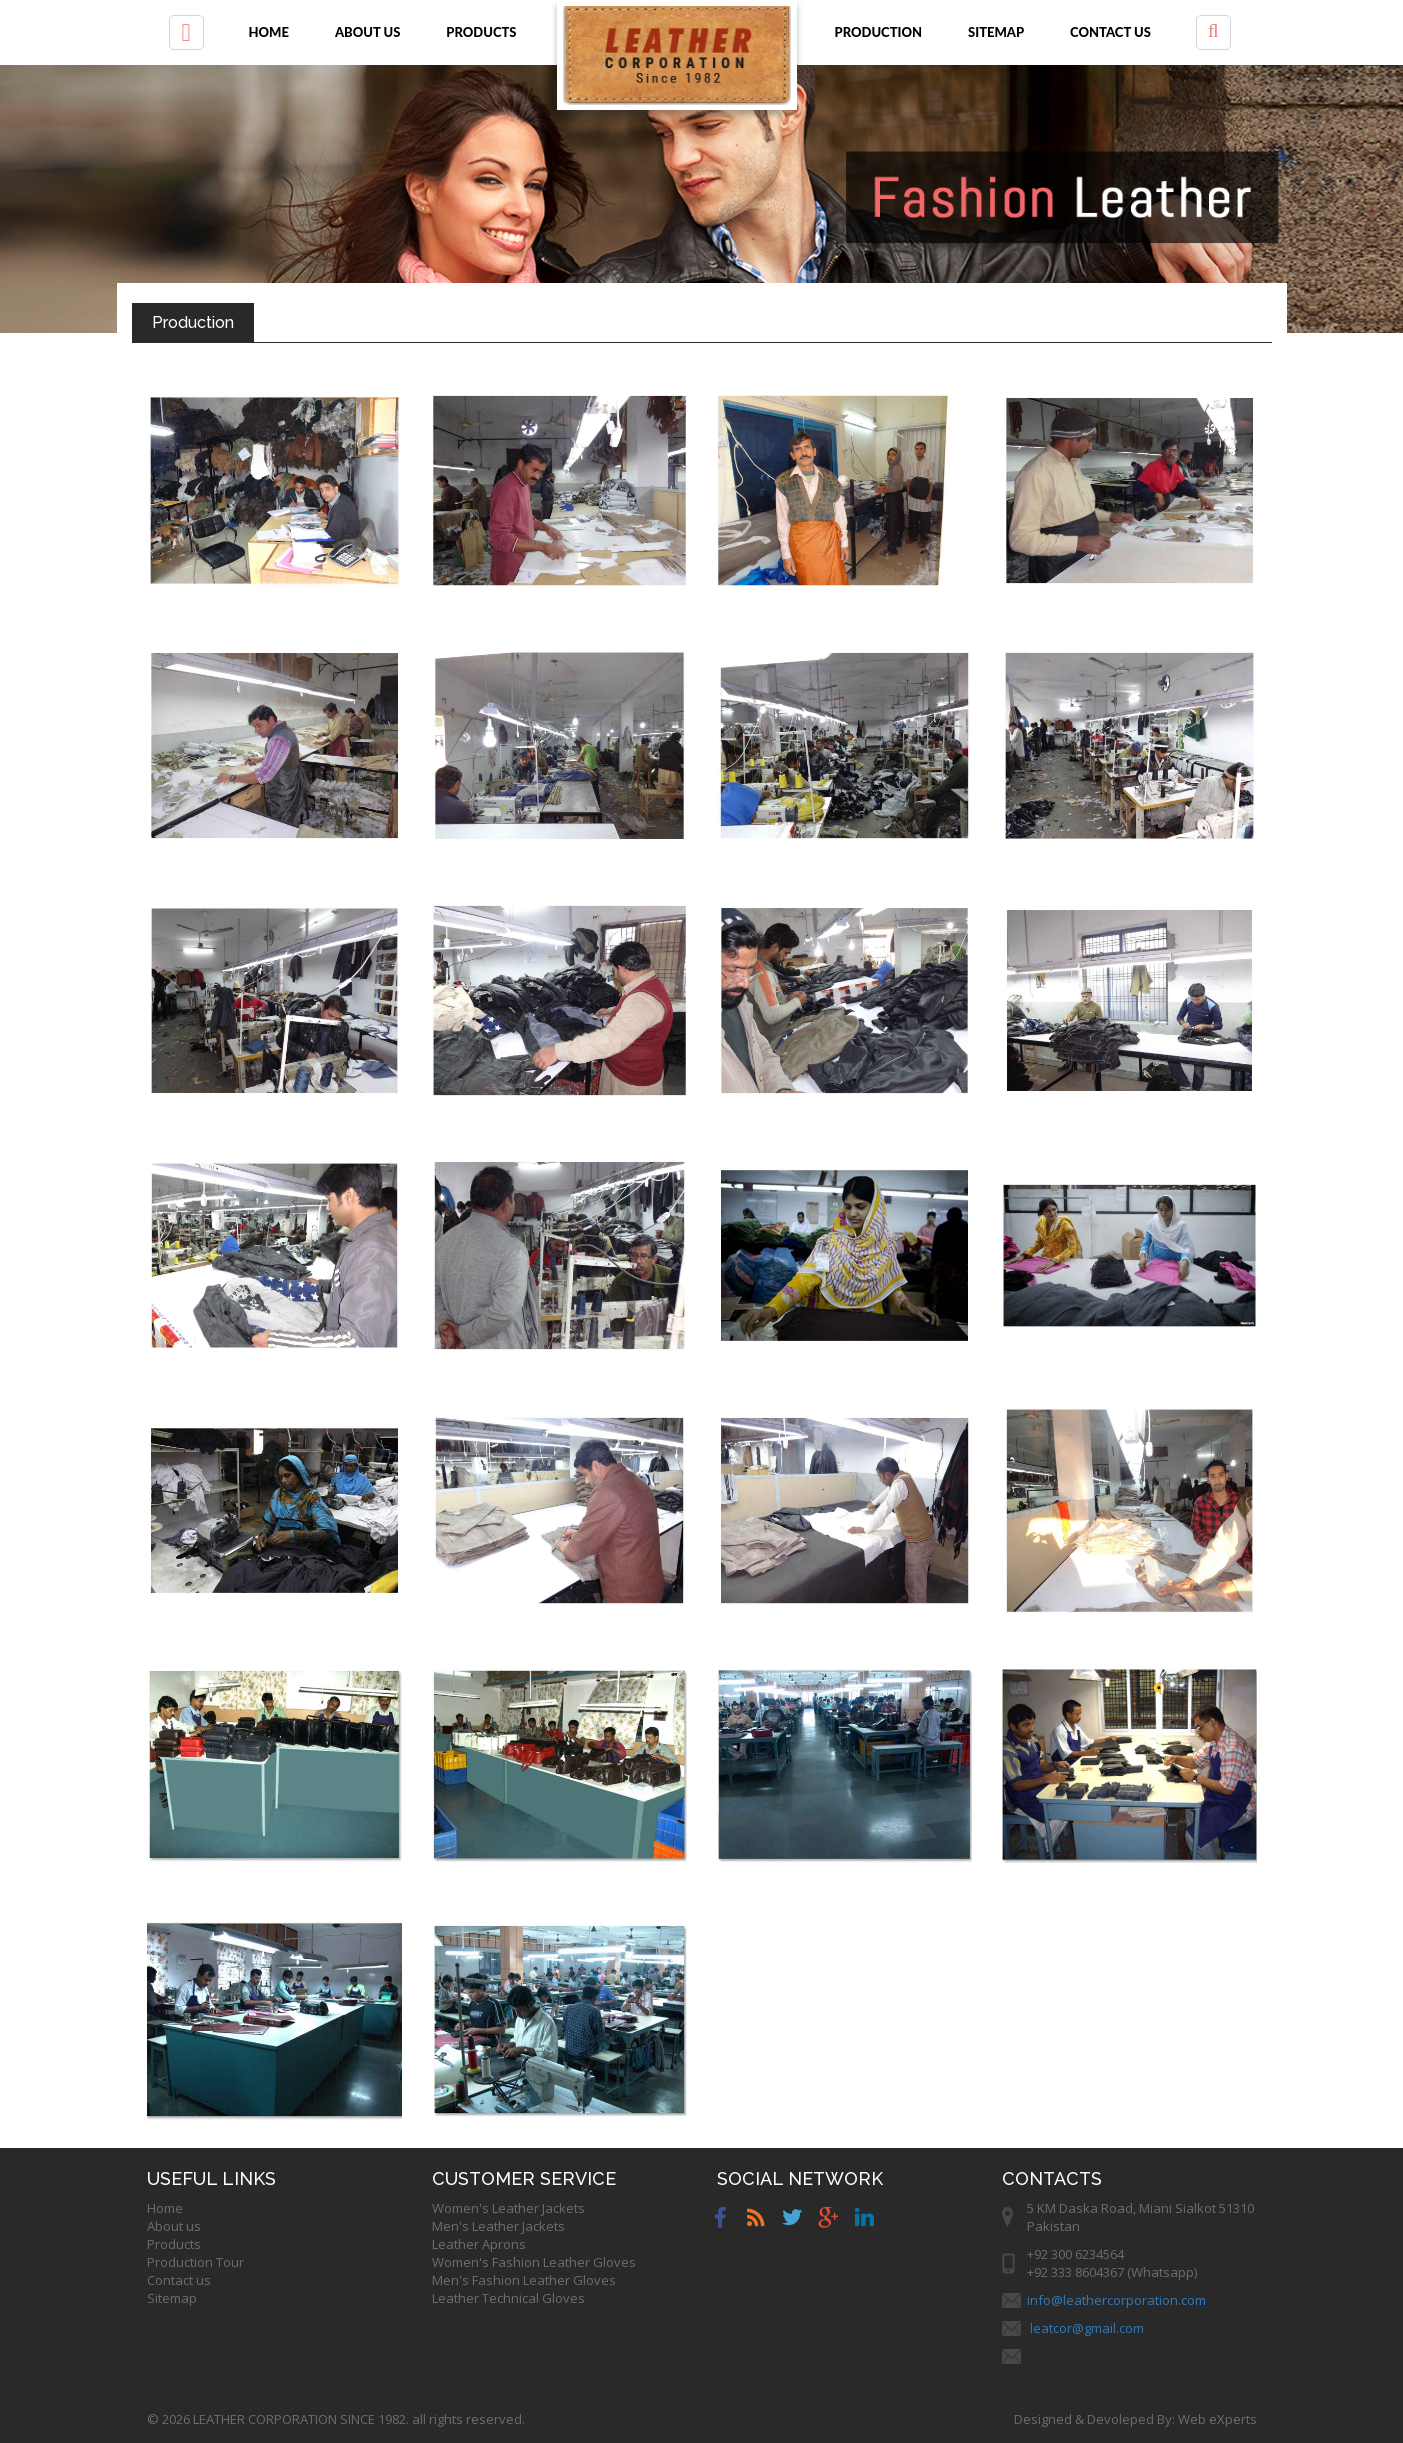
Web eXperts (1217, 2419)
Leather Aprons (479, 2244)
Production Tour (195, 2262)
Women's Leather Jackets (508, 2208)
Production (879, 32)
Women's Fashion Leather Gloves (534, 2262)
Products (481, 32)
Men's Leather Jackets (498, 2226)
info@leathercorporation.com (1116, 2300)
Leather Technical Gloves (508, 2298)
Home (269, 32)
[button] (186, 32)
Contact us (1110, 32)
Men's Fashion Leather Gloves (524, 2280)
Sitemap (996, 32)
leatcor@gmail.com (1087, 2328)
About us (367, 32)
